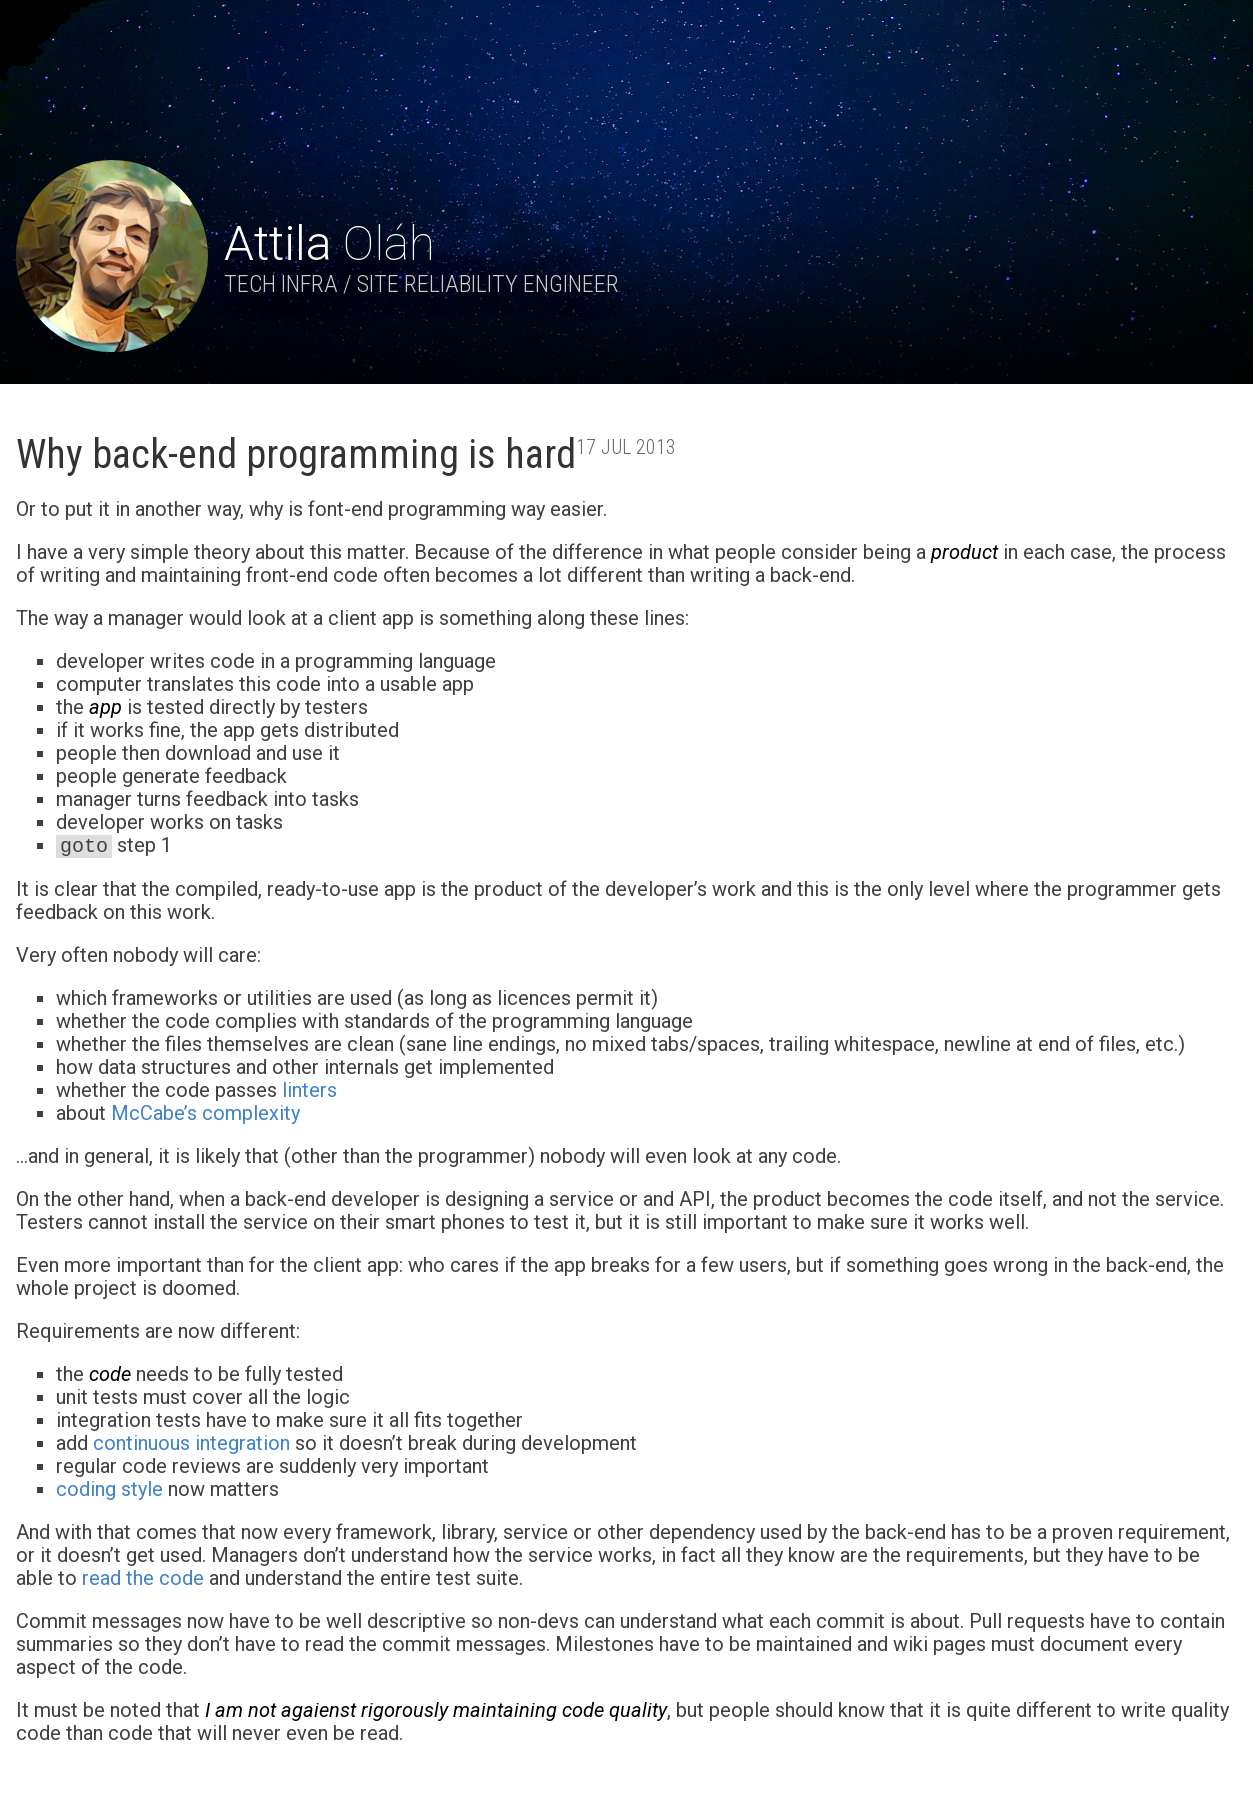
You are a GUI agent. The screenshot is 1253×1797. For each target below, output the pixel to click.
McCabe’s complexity (205, 1113)
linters (309, 1090)
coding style (109, 1489)
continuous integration (191, 1443)
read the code (143, 1578)
